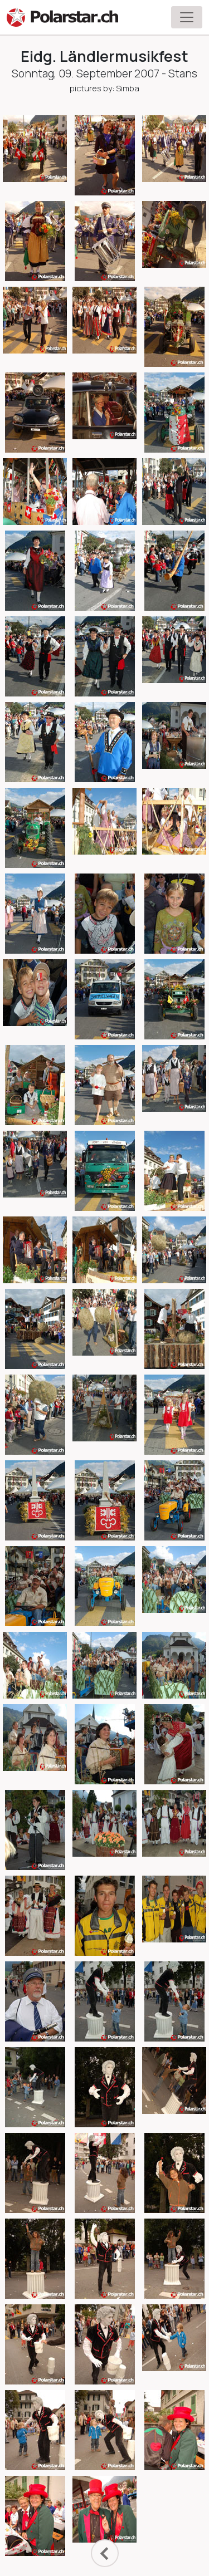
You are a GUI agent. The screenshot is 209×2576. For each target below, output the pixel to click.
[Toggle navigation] (186, 17)
